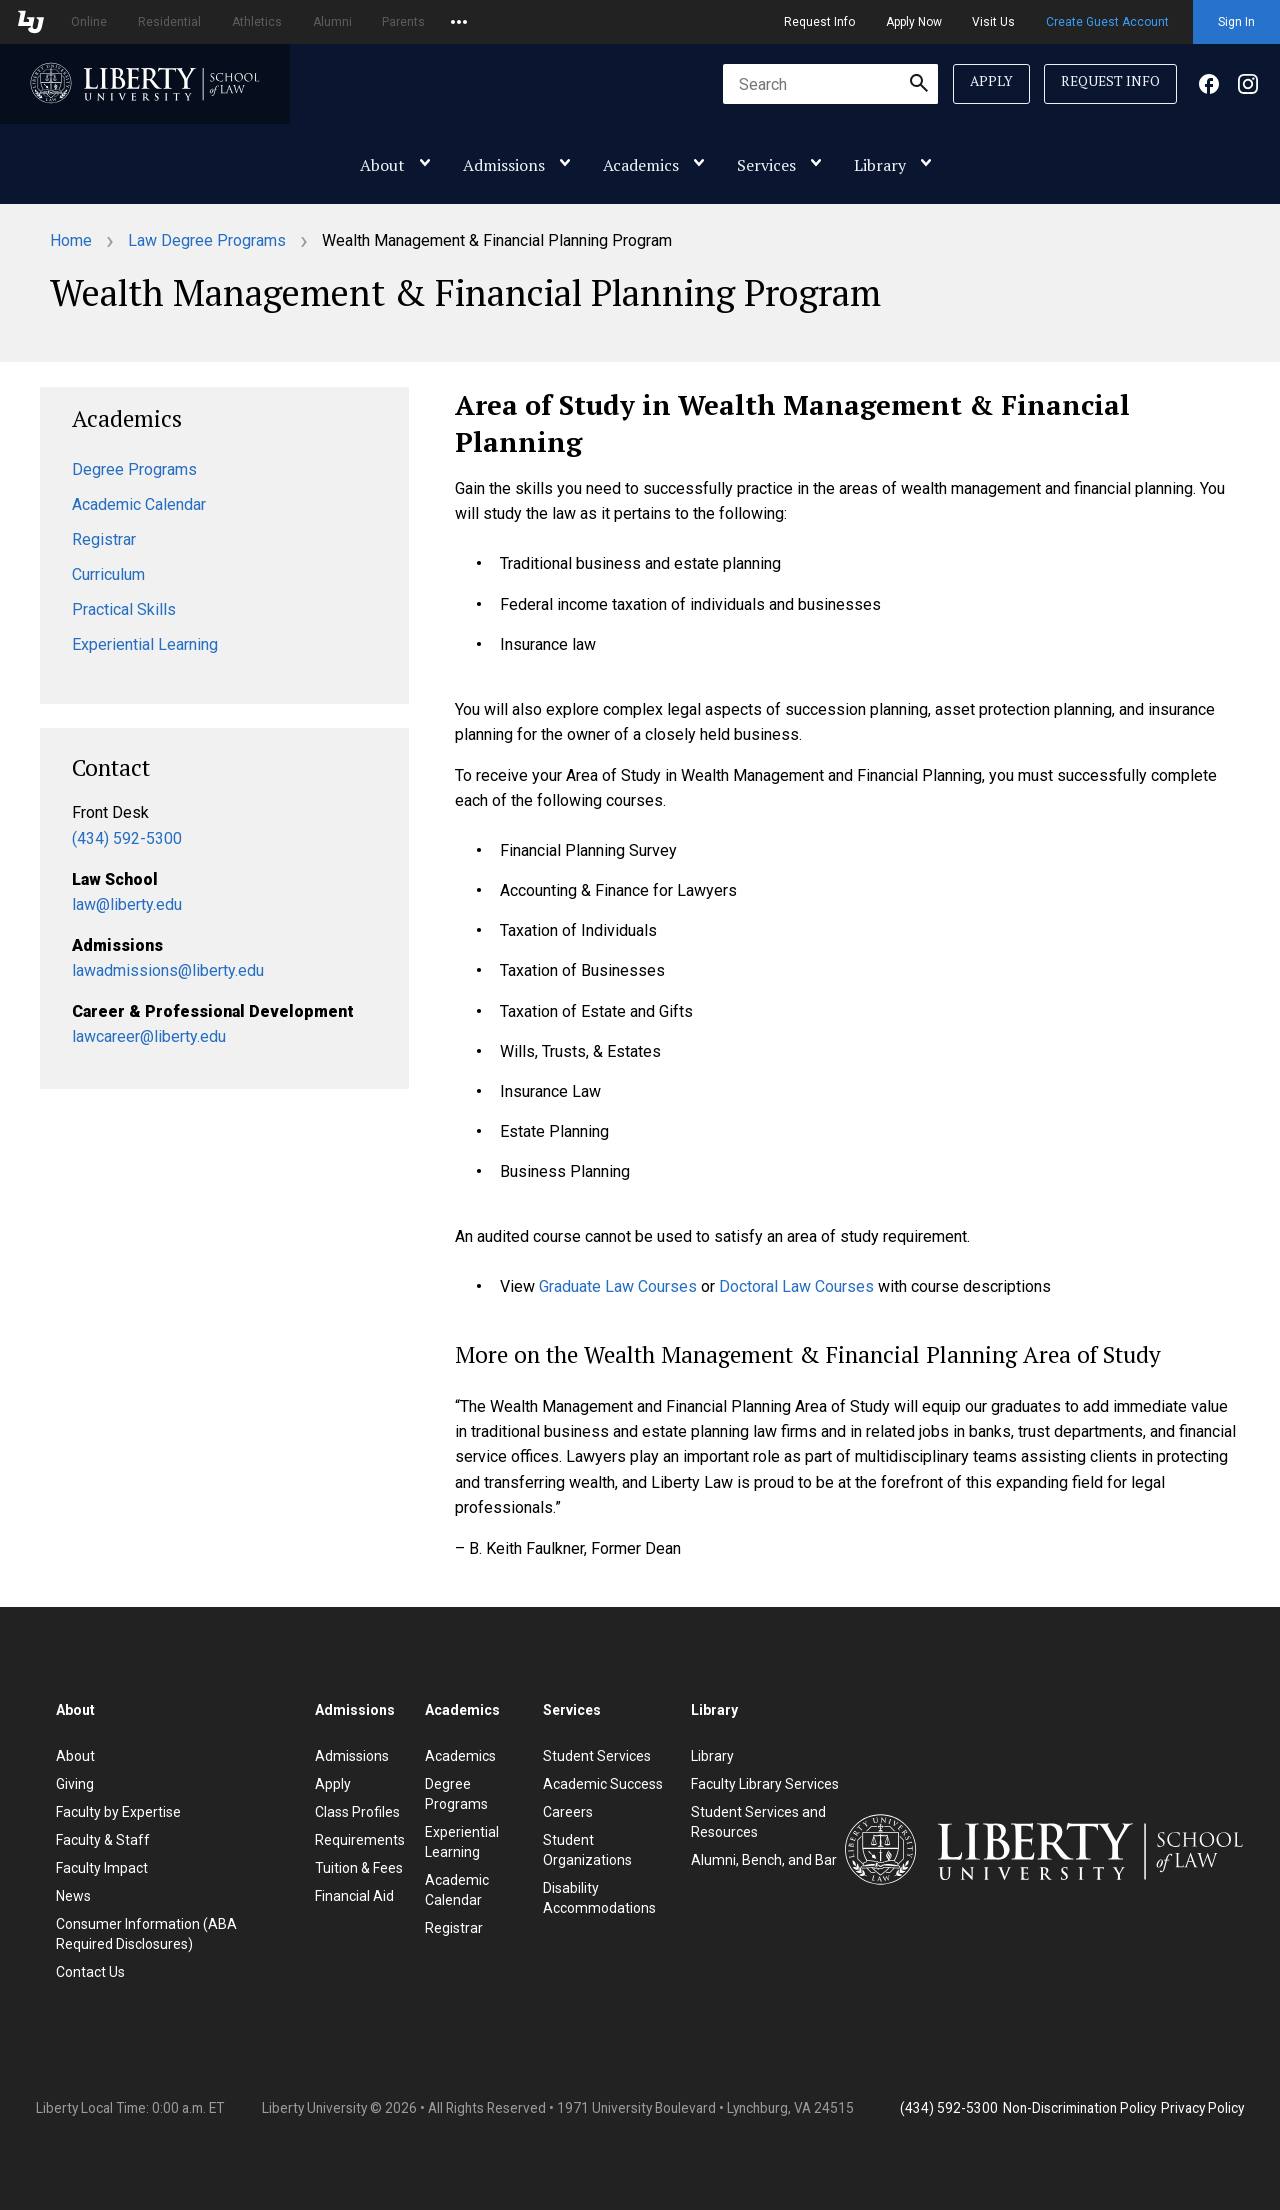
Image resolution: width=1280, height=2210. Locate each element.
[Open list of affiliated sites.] (459, 22)
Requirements (360, 1840)
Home (71, 240)
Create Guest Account (1107, 22)
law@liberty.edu (127, 904)
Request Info (819, 22)
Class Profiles (357, 1812)
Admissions (504, 165)
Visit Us (993, 22)
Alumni (332, 22)
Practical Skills (124, 609)
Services (766, 165)
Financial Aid (354, 1896)
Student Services (597, 1756)
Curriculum (108, 574)
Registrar (104, 539)
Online (89, 22)
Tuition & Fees (359, 1868)
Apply (991, 81)
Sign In (1236, 22)
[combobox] (830, 84)
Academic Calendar (139, 504)
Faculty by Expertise (118, 1812)
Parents (403, 22)
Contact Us (90, 1972)
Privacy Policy (1202, 2108)
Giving (75, 1784)
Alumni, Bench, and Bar (764, 1860)
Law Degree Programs (207, 240)
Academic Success (603, 1784)
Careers (568, 1812)
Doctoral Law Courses (796, 1286)
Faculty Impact (102, 1868)
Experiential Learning (145, 644)
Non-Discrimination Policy (1079, 2108)
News (73, 1896)
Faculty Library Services (765, 1784)
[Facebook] (1209, 89)
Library (880, 165)
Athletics (257, 22)
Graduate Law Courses (618, 1286)
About (382, 165)
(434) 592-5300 (127, 838)
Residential (169, 22)
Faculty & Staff (103, 1840)
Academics (641, 165)
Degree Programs (134, 469)
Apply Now (914, 22)
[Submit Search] (919, 84)
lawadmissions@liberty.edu (168, 970)
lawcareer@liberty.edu (149, 1036)
